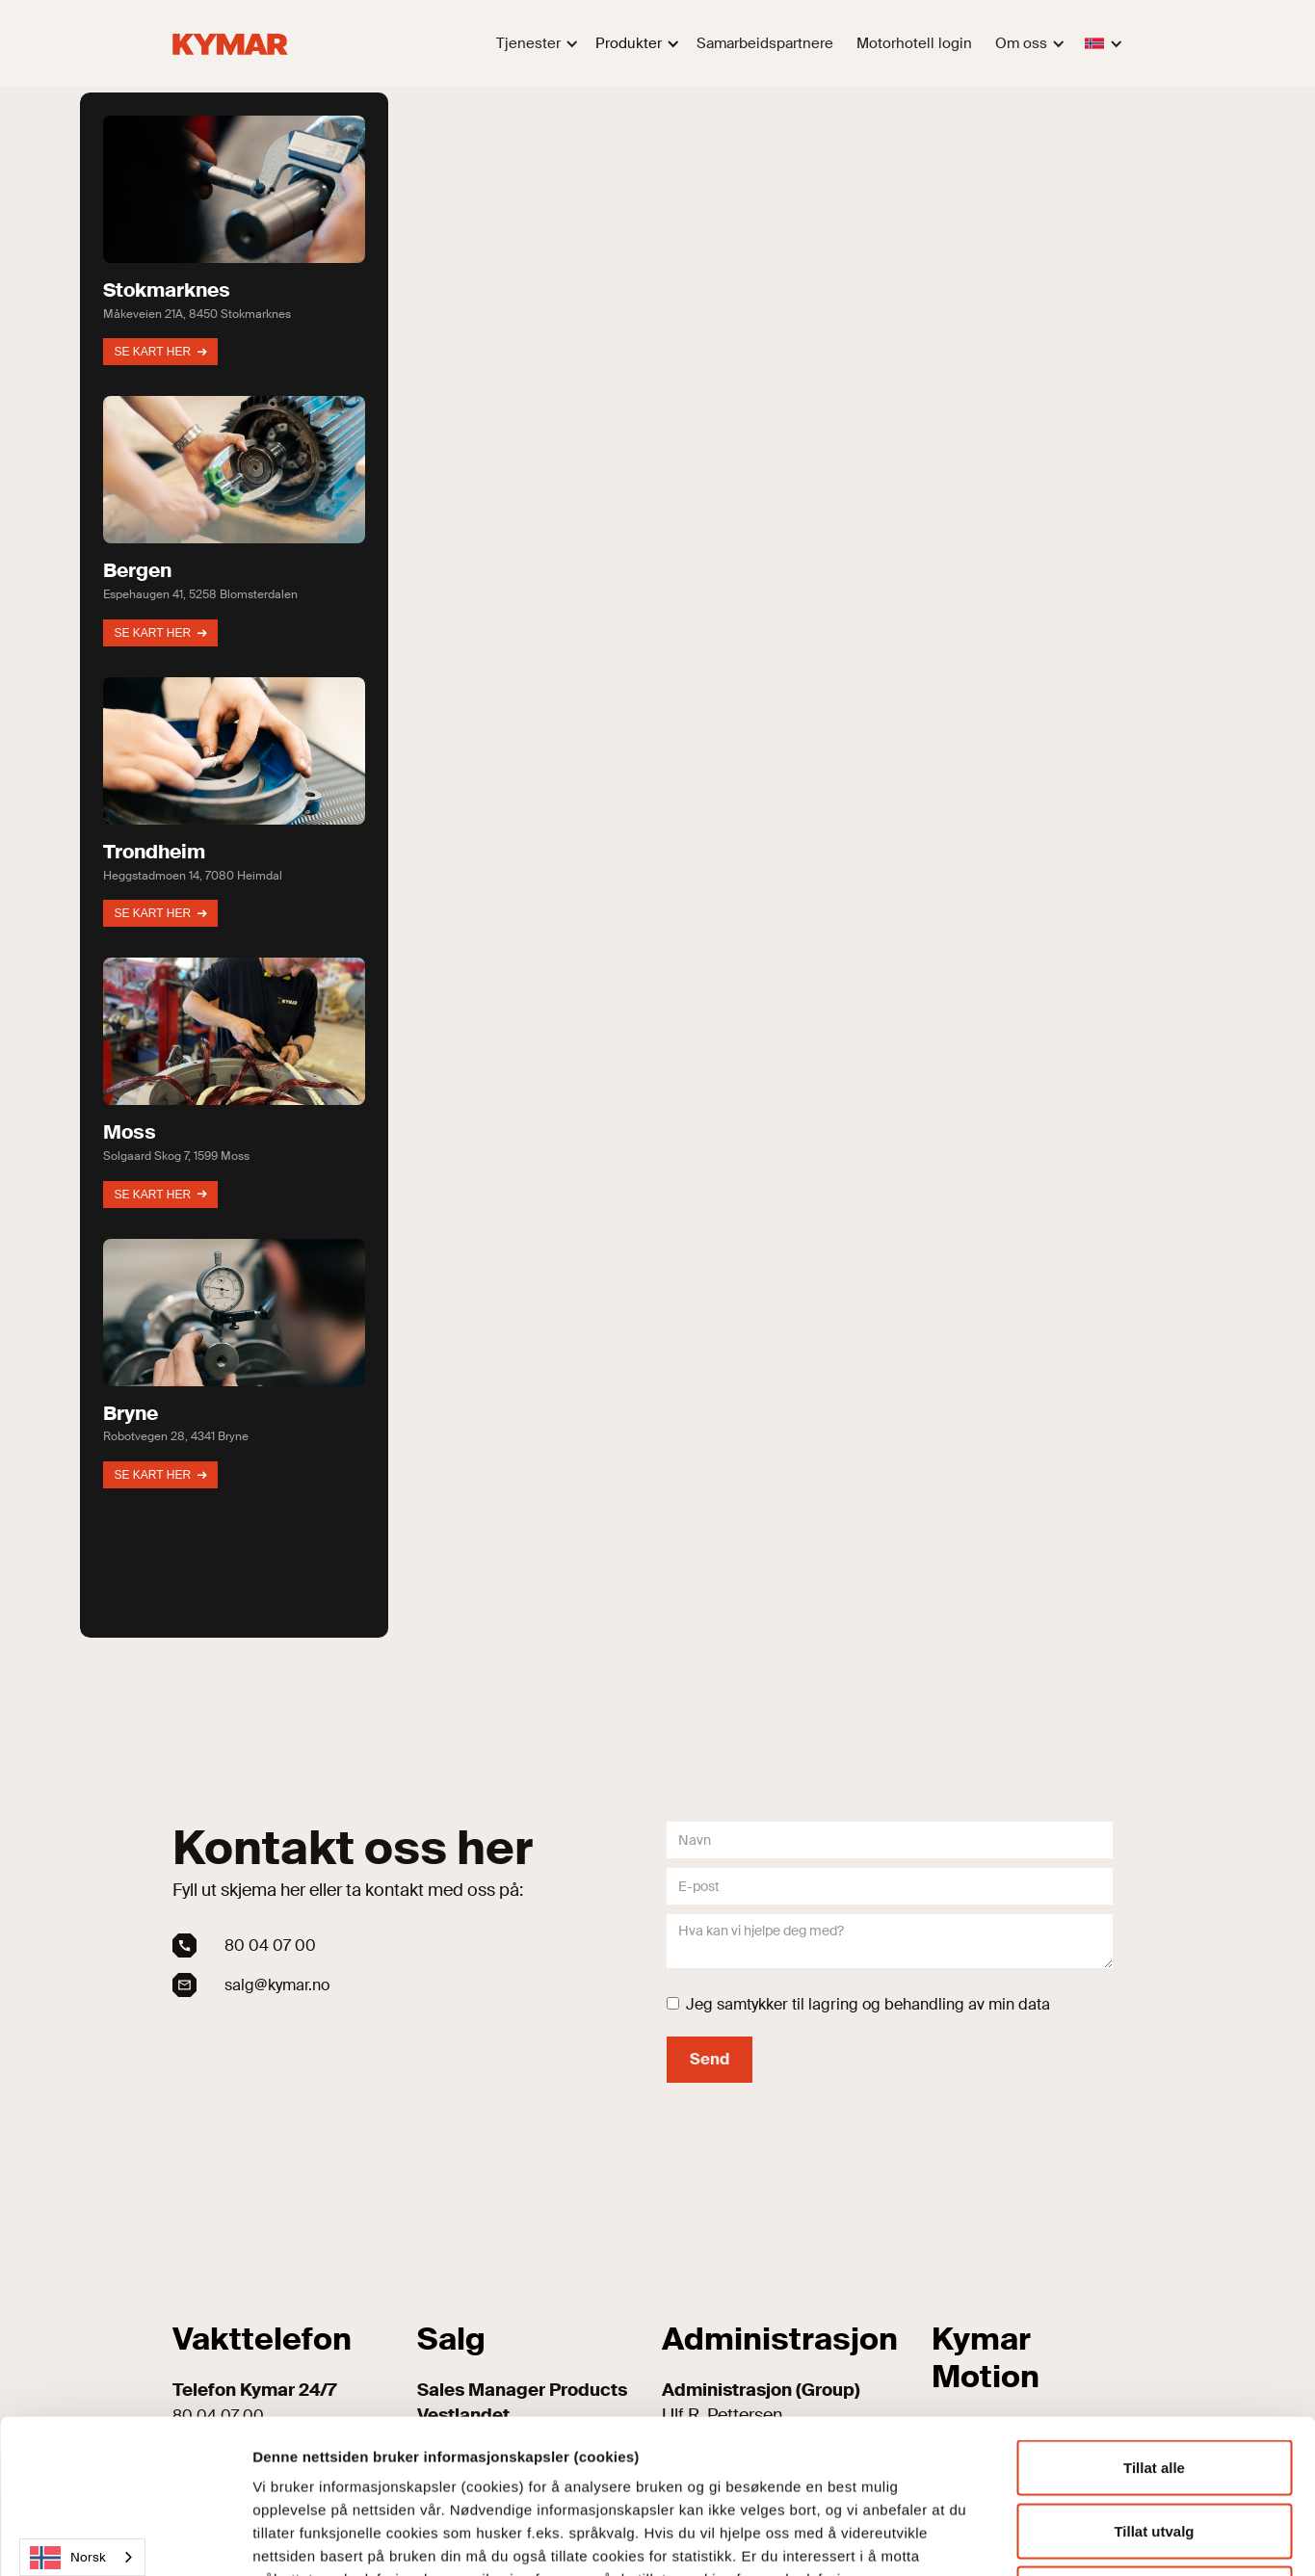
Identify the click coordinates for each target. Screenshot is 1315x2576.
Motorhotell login (914, 43)
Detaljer (1033, 2538)
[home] (230, 43)
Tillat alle (1154, 2323)
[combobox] (82, 2557)
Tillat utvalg (1154, 2387)
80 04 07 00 (270, 1945)
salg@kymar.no (276, 1985)
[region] (658, 865)
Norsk (68, 2557)
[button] (534, 43)
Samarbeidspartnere (765, 43)
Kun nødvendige (1154, 2449)
